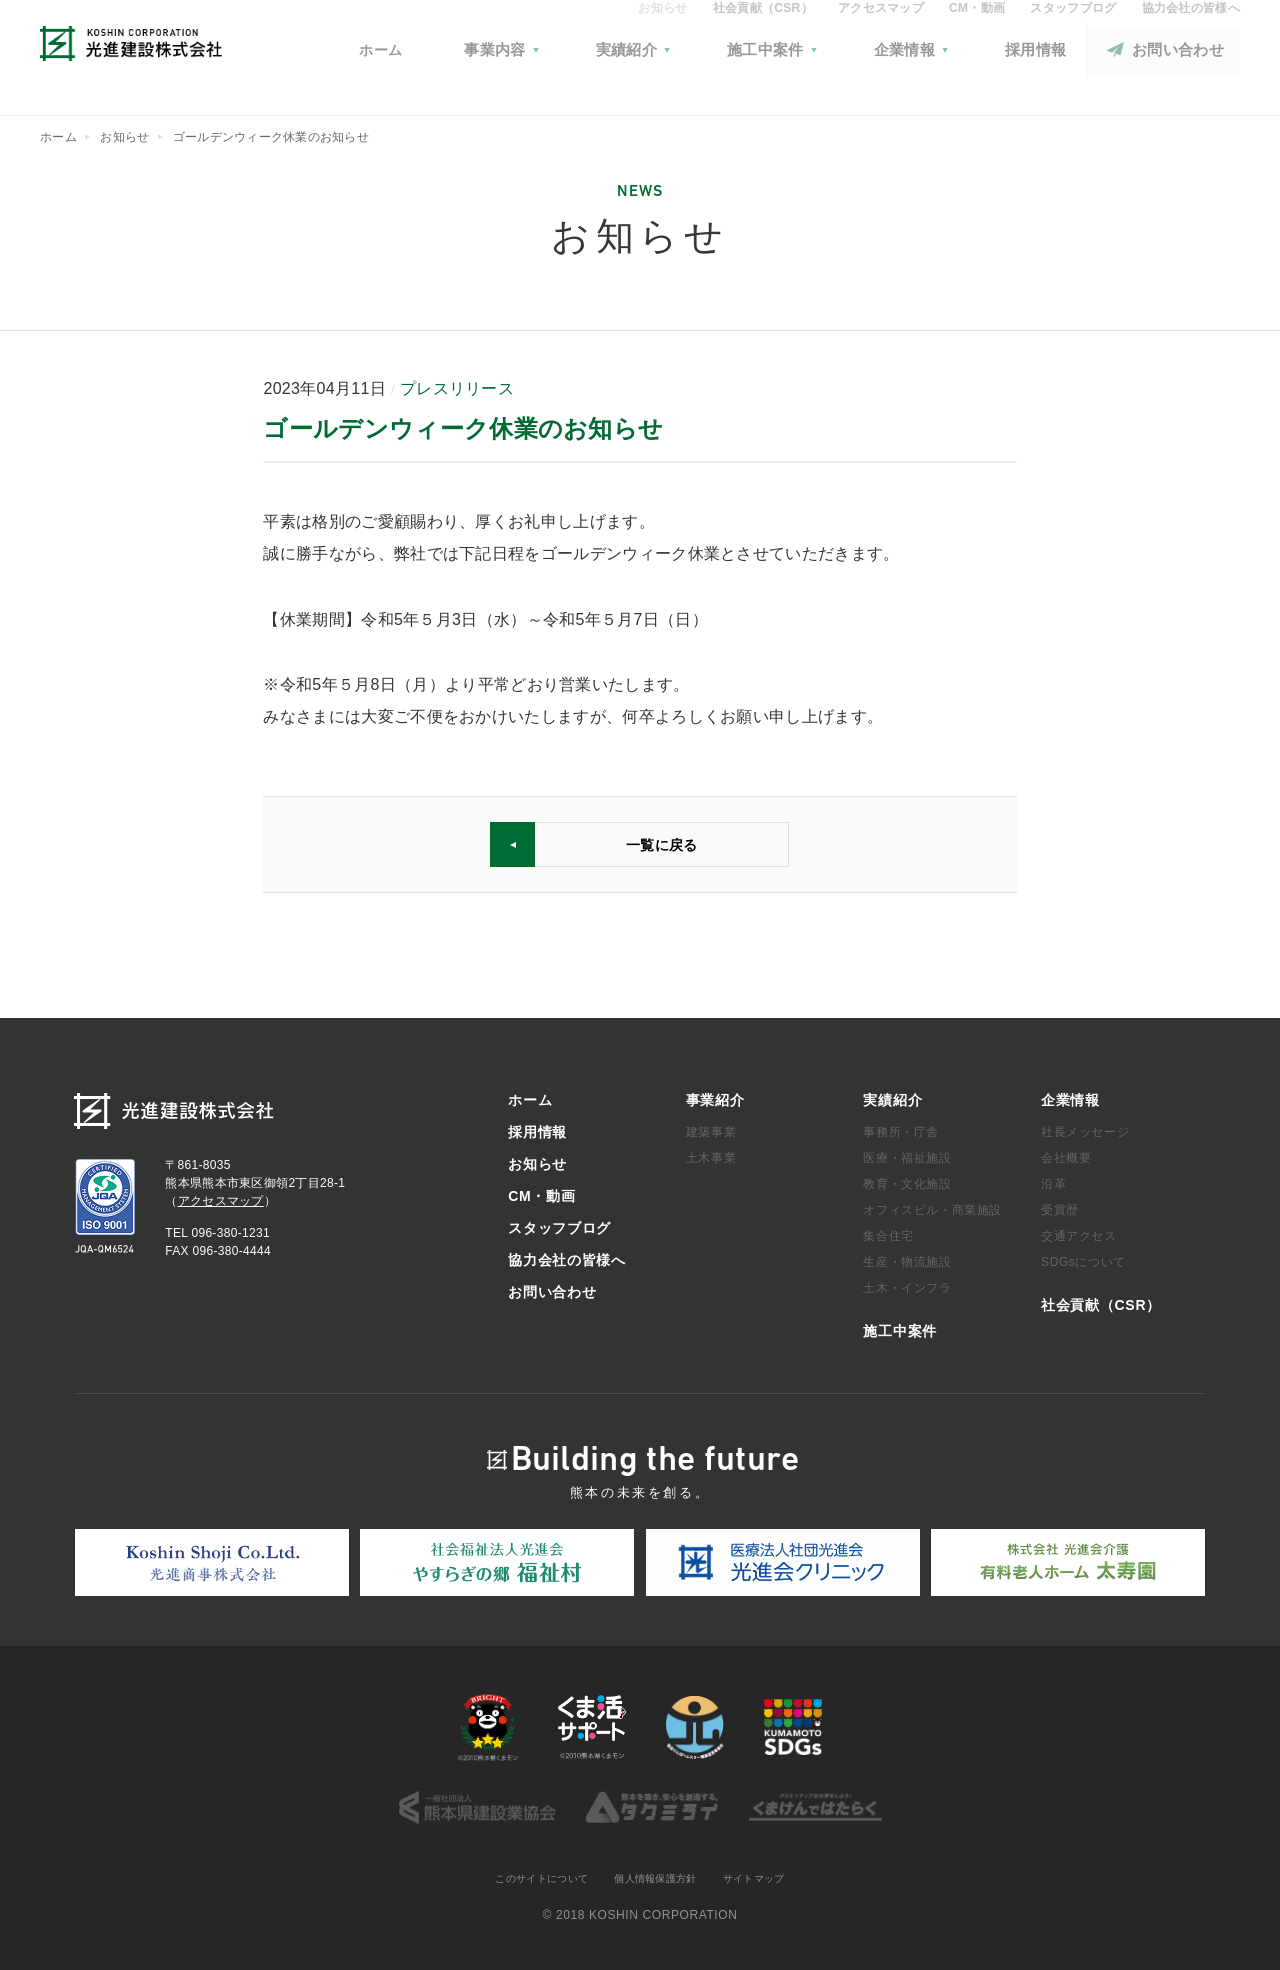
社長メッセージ (1085, 1129)
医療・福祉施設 (907, 1155)
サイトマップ (771, 1877)
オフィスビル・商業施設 (932, 1207)
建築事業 (711, 1129)
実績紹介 (892, 1097)
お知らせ (662, 36)
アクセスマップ (881, 36)
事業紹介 (715, 1097)
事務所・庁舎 (901, 1129)
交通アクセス (1079, 1233)
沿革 (1053, 1181)
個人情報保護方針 (658, 1877)
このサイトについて (527, 1877)
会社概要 (1066, 1155)
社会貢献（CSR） (763, 36)
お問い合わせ (552, 1289)
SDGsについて (1083, 1259)
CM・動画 (977, 36)
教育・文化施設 (907, 1181)
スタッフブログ (1073, 36)
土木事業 (711, 1155)
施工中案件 (900, 1328)
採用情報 (537, 1129)
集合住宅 (888, 1233)
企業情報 (1070, 1097)
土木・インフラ (907, 1285)
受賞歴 (1060, 1207)
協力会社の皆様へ (1191, 36)
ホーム (554, 77)
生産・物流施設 (907, 1259)
